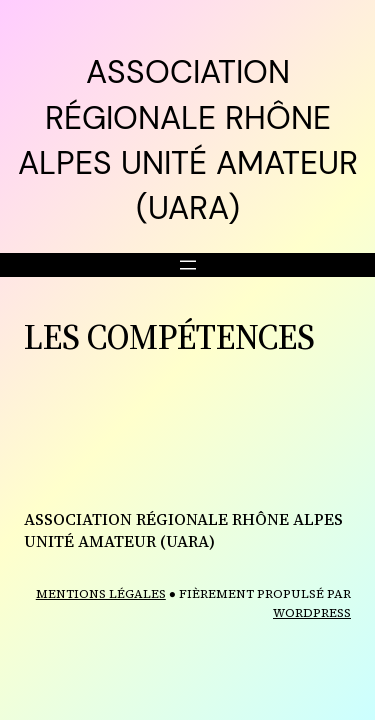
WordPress (312, 613)
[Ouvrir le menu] (188, 265)
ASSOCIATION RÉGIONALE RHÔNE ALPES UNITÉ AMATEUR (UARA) (183, 530)
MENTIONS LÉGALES (101, 594)
